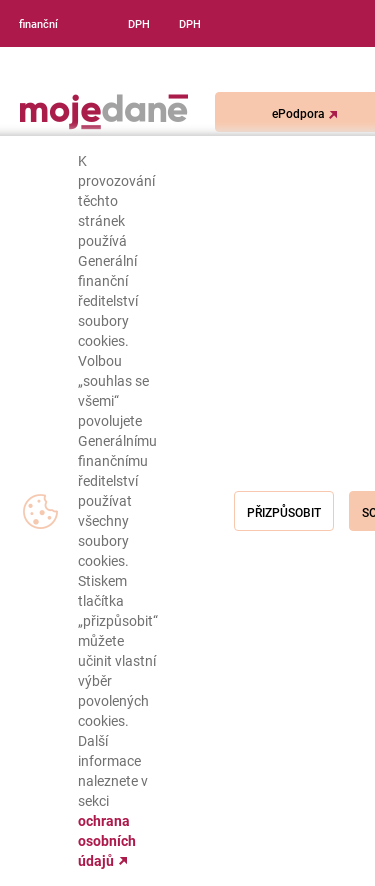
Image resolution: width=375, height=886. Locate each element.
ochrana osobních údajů (107, 841)
